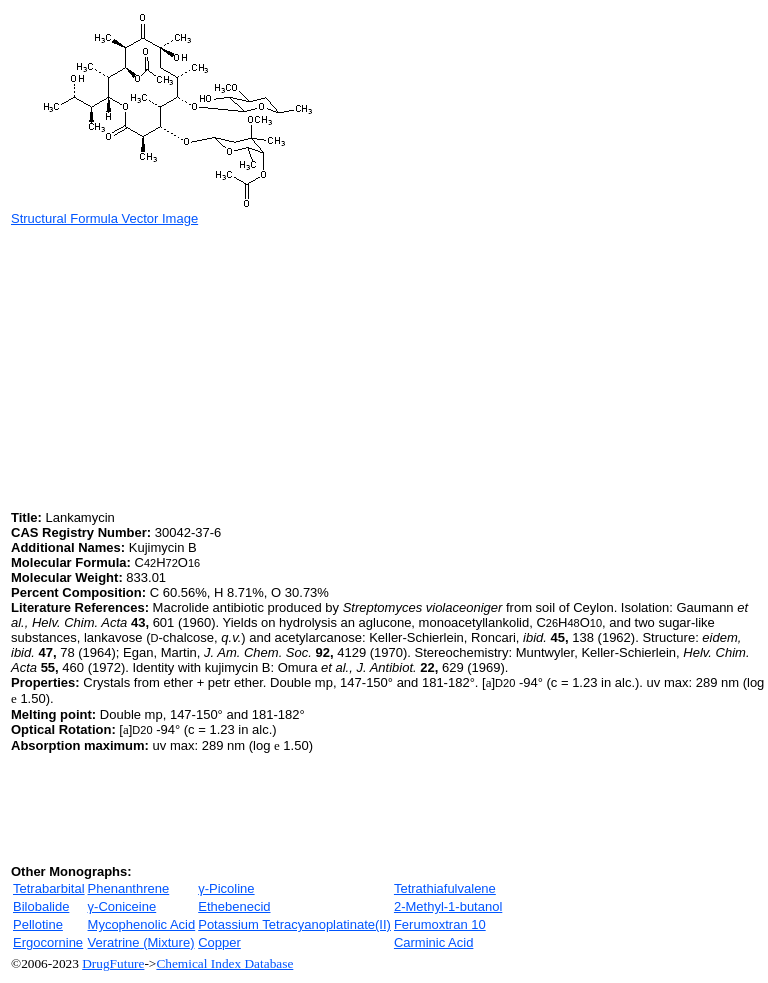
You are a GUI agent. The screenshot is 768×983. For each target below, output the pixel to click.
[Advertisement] (179, 366)
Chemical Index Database (224, 963)
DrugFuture (113, 963)
